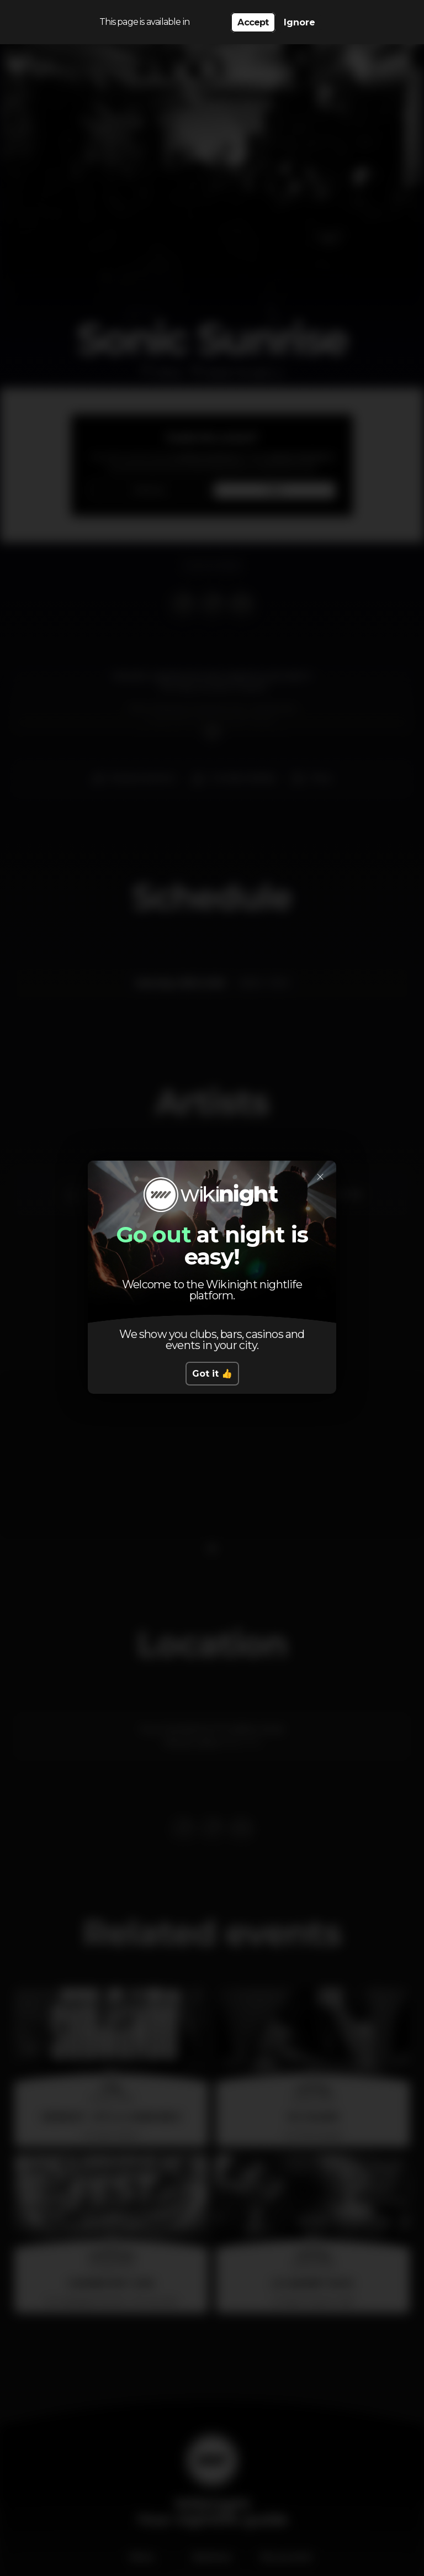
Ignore (299, 22)
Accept (252, 22)
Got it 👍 (212, 1373)
